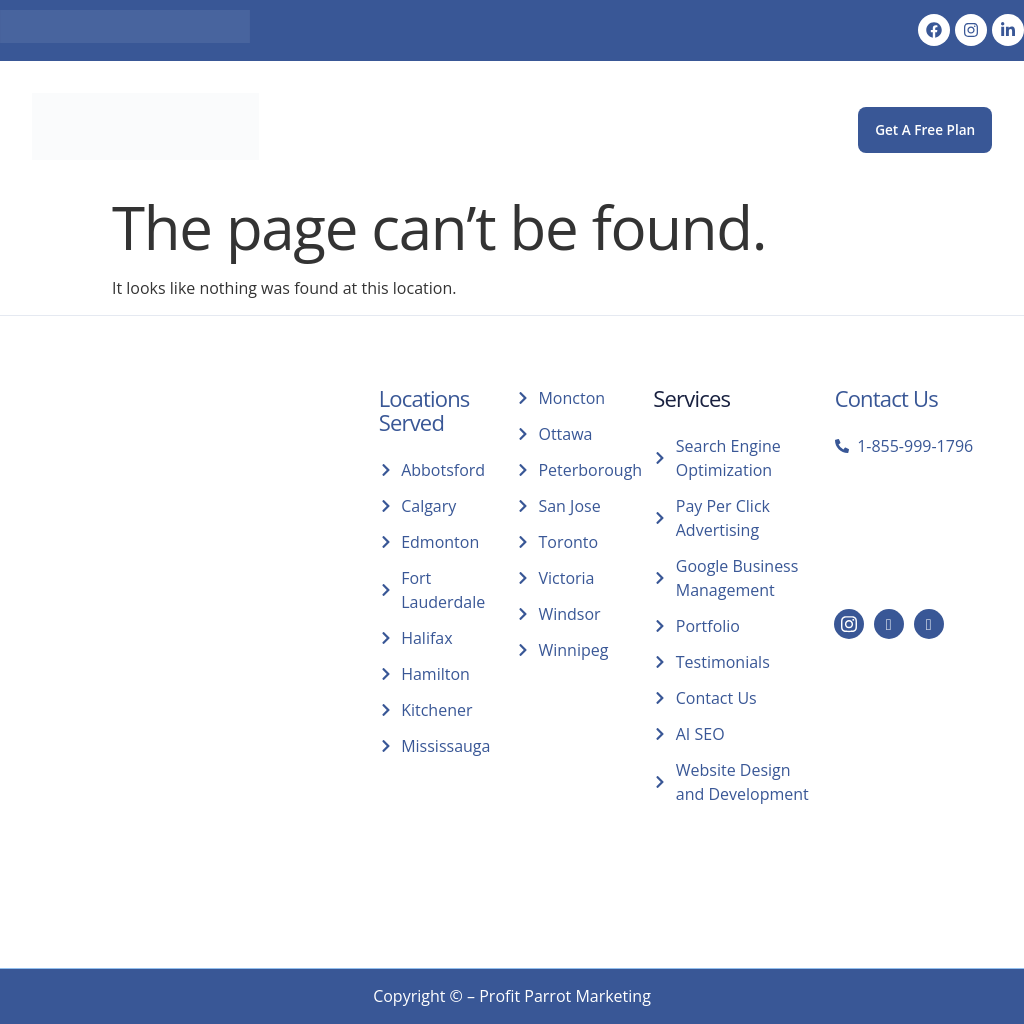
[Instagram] (849, 624)
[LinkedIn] (889, 624)
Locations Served (424, 410)
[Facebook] (929, 624)
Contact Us (886, 398)
